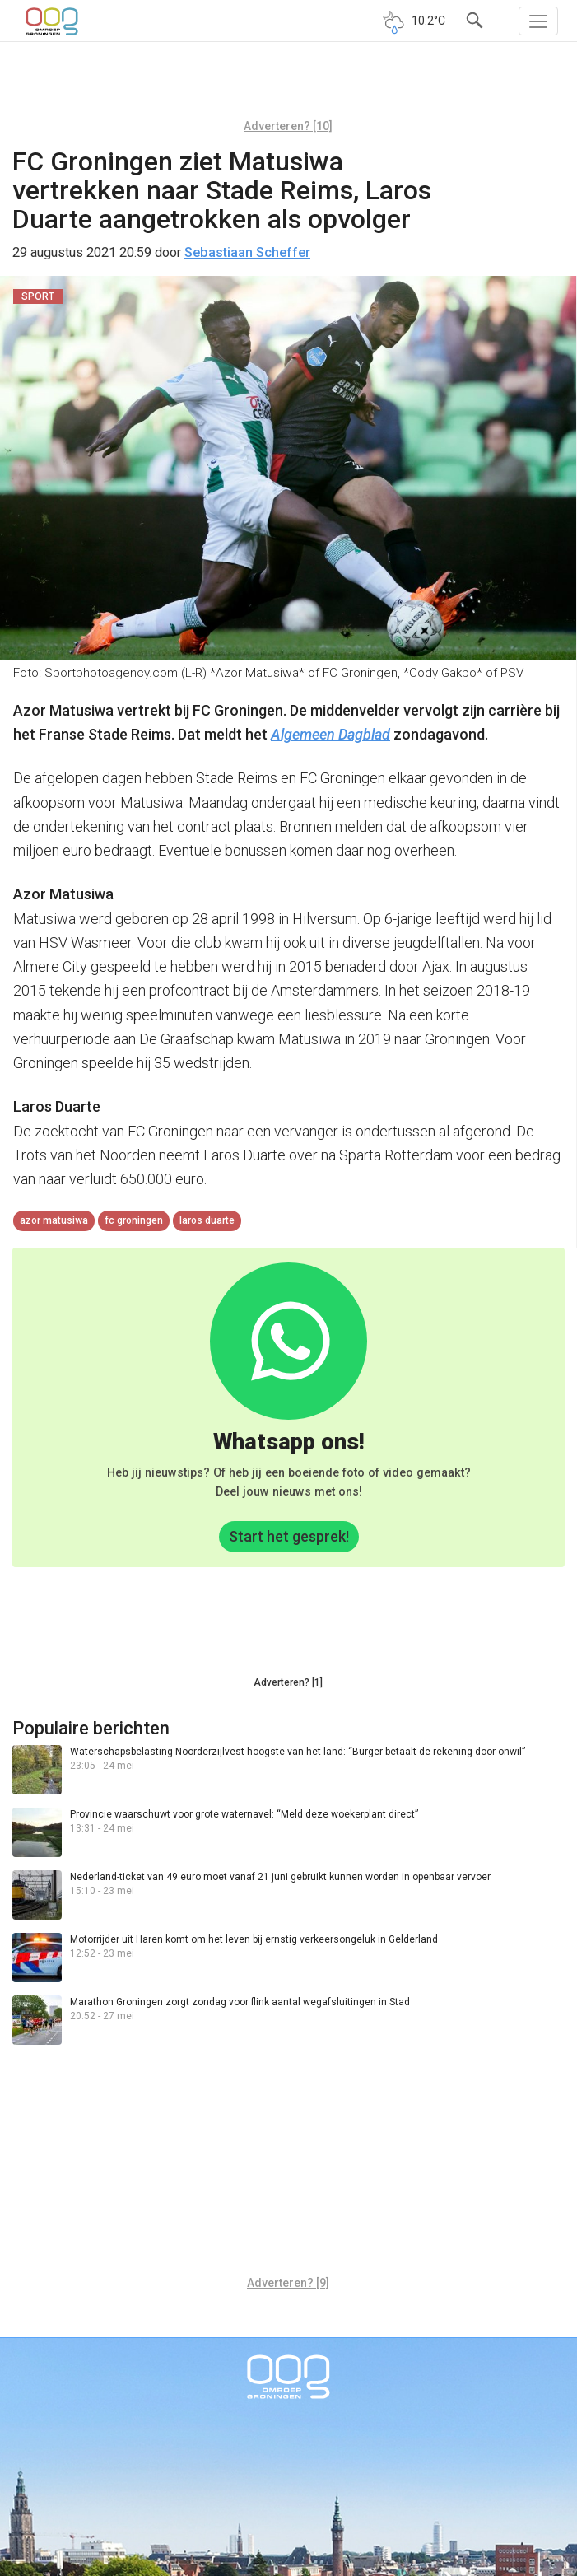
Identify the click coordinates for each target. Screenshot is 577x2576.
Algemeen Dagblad (330, 734)
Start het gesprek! (289, 1536)
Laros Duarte (207, 1220)
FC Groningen (134, 1220)
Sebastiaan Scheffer (247, 252)
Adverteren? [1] (288, 1682)
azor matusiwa (54, 1220)
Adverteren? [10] (288, 126)
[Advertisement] (288, 86)
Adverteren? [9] (288, 2282)
